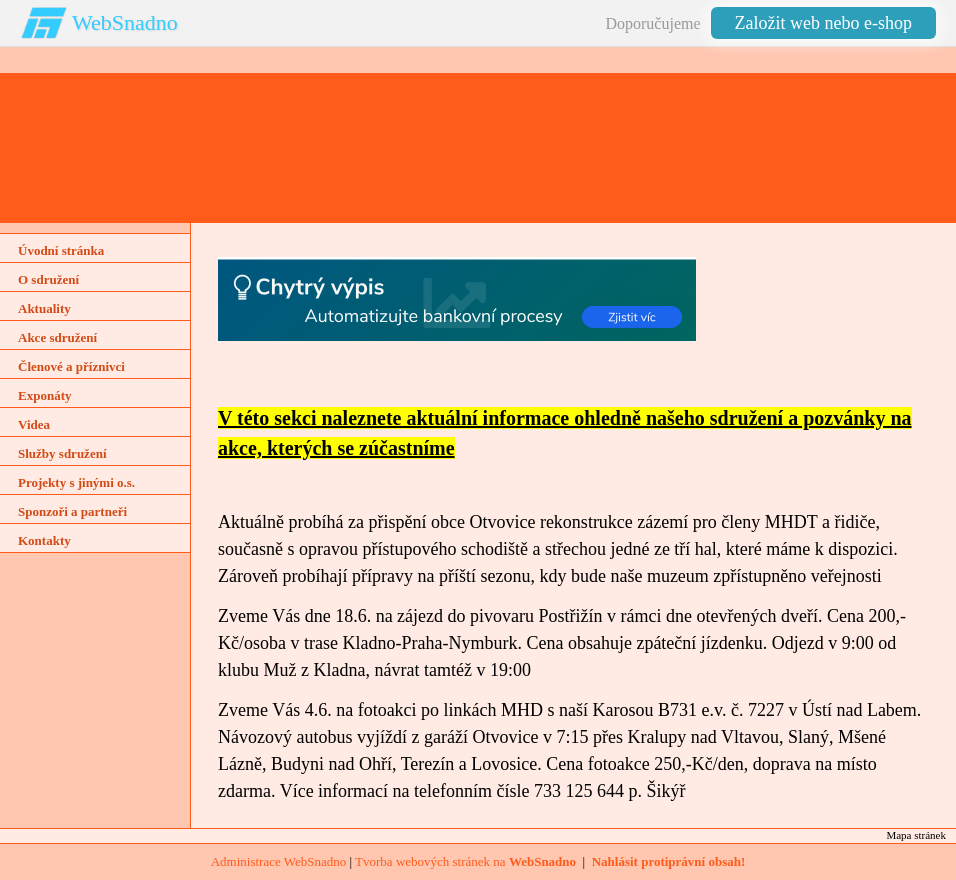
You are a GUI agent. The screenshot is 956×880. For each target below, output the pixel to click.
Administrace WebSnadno (279, 861)
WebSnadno (125, 22)
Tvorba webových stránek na (465, 861)
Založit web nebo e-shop (823, 23)
